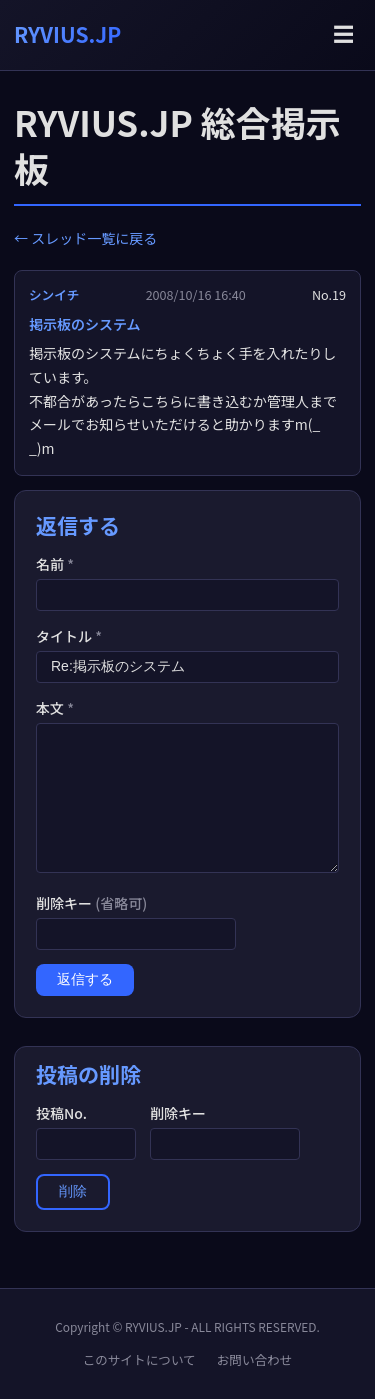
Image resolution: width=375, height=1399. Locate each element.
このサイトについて (139, 1359)
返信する (85, 979)
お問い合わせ (255, 1359)
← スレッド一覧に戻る (85, 238)
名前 (55, 564)
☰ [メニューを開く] (343, 34)
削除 (73, 1191)
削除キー (91, 903)
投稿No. (61, 1113)
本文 (55, 708)
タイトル (69, 636)
